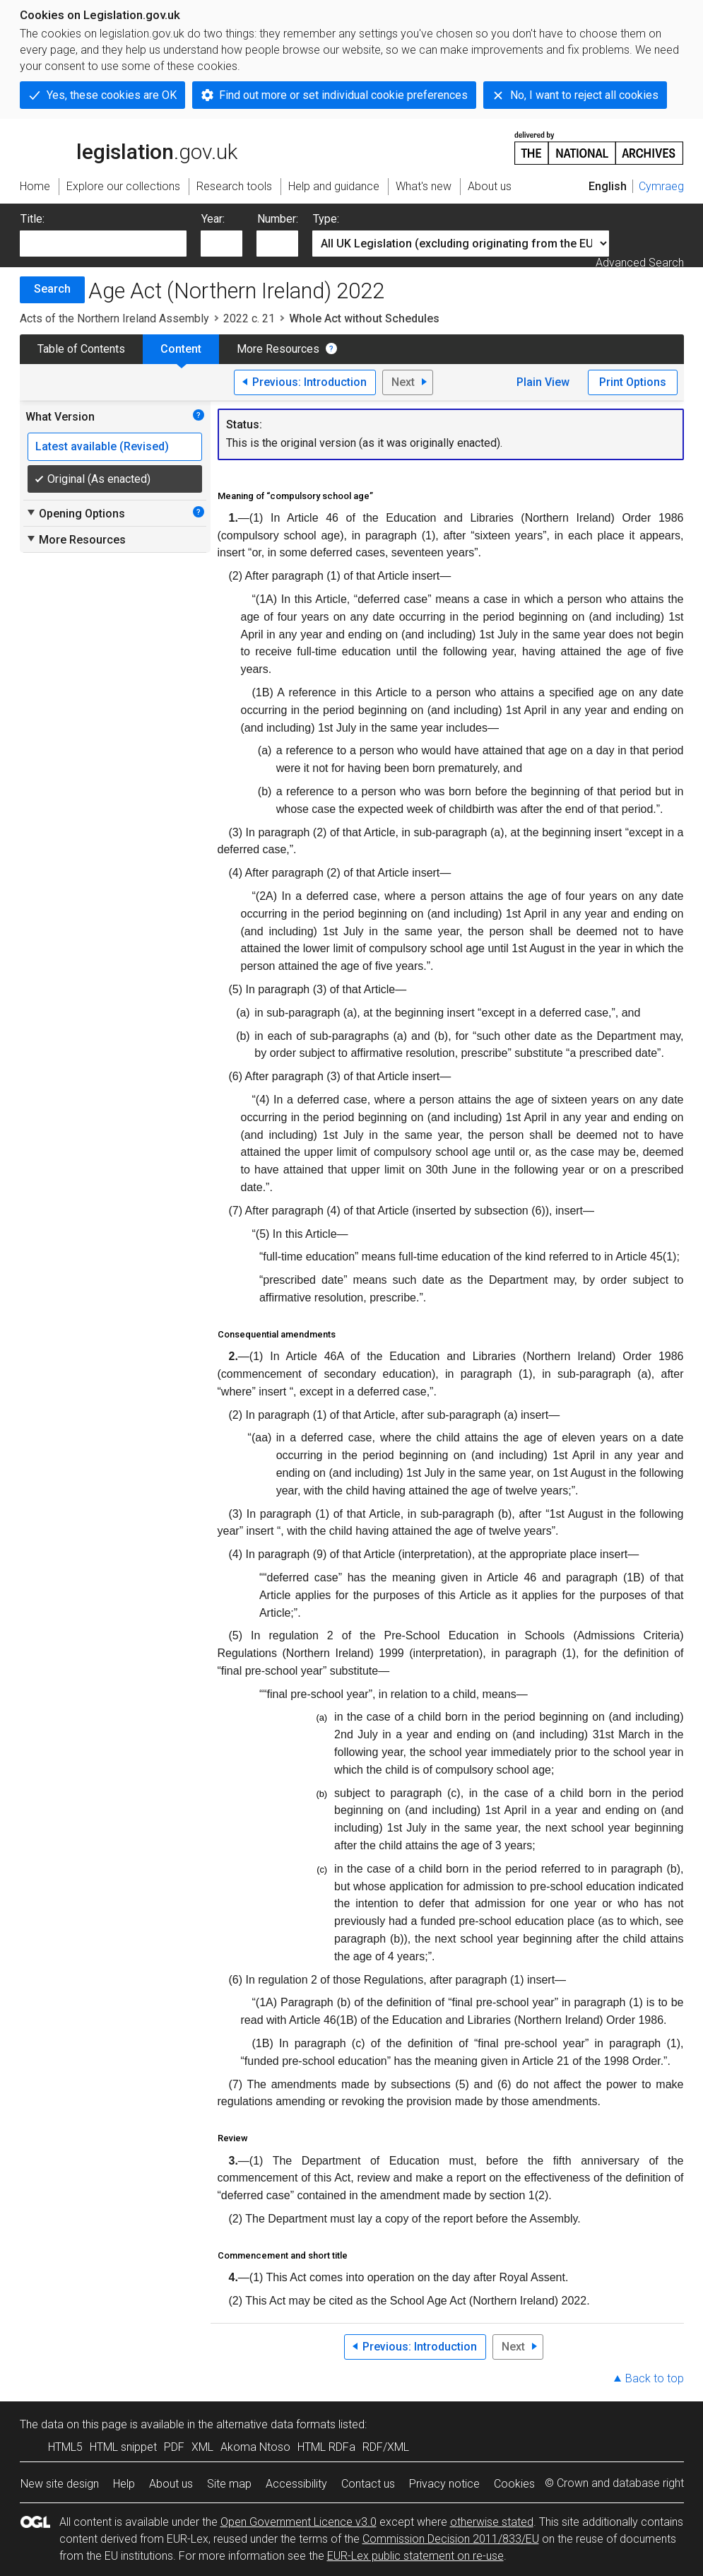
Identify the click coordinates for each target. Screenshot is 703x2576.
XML (202, 2447)
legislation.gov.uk (128, 147)
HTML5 (65, 2447)
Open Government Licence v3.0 (298, 2522)
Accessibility (296, 2483)
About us (171, 2483)
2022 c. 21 (249, 318)
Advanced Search (640, 262)
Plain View (542, 382)
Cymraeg (661, 186)
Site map (229, 2483)
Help (124, 2483)
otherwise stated (491, 2522)
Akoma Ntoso (255, 2447)
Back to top (654, 2378)
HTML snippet (123, 2447)
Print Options (632, 382)
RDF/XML (385, 2447)
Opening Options (75, 513)
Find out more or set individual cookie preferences (343, 95)
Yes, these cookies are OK (112, 95)
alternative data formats (276, 2424)
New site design (59, 2483)
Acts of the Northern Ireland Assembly (114, 318)
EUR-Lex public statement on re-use (415, 2556)
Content (180, 349)
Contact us (368, 2483)
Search (52, 288)
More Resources (278, 349)
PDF (174, 2447)
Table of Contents (81, 349)
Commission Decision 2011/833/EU (450, 2539)
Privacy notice (444, 2483)
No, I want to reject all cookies (584, 95)
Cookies (514, 2483)
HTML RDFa (326, 2447)
